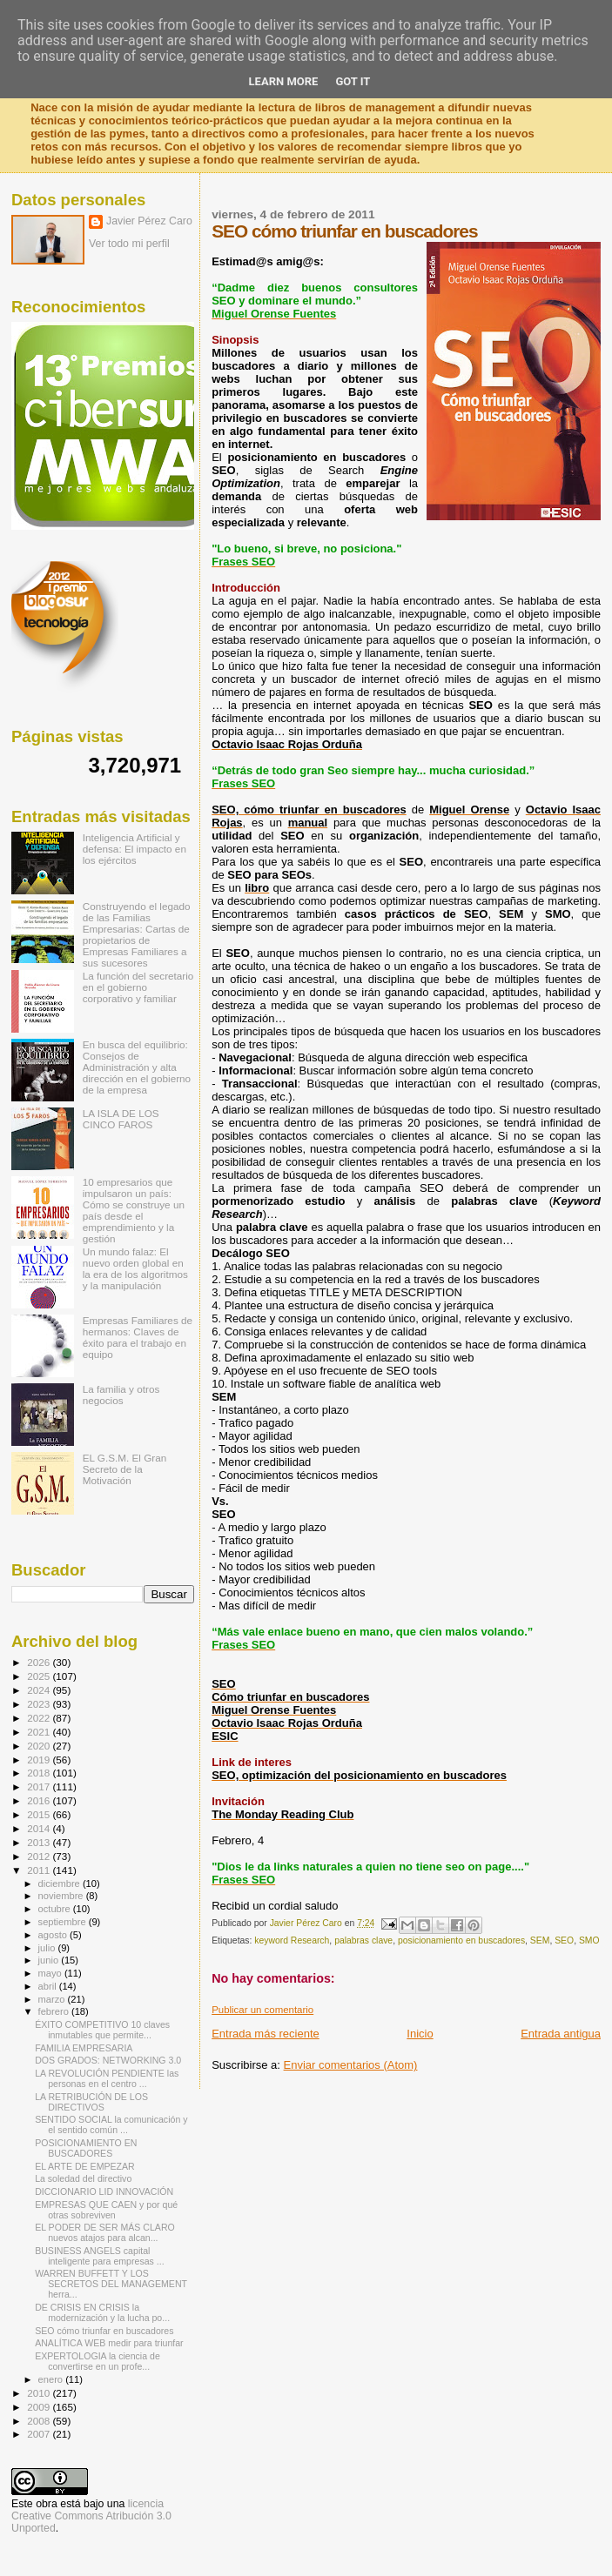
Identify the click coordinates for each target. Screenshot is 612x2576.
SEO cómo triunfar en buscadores (104, 2330)
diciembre (60, 1883)
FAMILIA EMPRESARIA (83, 2048)
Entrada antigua (561, 2033)
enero (52, 2379)
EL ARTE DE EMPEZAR (85, 2166)
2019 (39, 1759)
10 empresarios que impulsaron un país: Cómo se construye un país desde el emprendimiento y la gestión (134, 1210)
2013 (39, 1842)
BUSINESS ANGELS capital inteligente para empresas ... (99, 2255)
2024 (39, 1690)
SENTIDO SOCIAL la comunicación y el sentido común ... (111, 2124)
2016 (39, 1800)
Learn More (284, 81)
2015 (39, 1814)
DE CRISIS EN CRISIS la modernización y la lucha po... (102, 2312)
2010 (39, 2393)
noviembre (62, 1895)
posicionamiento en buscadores (461, 1940)
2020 (39, 1745)
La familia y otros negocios (121, 1394)
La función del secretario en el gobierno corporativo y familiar (138, 987)
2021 (39, 1731)
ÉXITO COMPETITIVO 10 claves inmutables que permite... (102, 2029)
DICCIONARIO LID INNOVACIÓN (104, 2191)
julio (48, 1948)
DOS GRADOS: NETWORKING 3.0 (108, 2060)
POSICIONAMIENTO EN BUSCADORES (86, 2148)
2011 (39, 1870)
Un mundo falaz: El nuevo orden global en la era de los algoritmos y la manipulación (135, 1268)
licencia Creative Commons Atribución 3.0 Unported (91, 2516)
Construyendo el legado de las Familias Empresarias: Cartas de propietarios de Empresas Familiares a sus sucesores (137, 934)
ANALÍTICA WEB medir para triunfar (109, 2343)
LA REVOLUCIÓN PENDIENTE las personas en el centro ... (106, 2078)
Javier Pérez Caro (149, 221)
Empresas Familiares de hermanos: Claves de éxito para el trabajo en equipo (137, 1337)
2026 (39, 1662)
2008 (39, 2420)
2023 (39, 1704)
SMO (589, 1940)
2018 (39, 1772)
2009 (39, 2406)
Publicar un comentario (262, 2009)
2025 (39, 1676)
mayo (51, 1973)
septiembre (63, 1922)
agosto (54, 1935)
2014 (39, 1828)
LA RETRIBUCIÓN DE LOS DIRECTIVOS (91, 2101)
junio (50, 1960)
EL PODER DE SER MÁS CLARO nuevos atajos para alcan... (105, 2232)
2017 (39, 1786)
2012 (39, 1856)
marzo (53, 1999)
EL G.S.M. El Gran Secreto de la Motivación (125, 1469)
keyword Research (291, 1940)
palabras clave (363, 1940)
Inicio (420, 2033)
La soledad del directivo (83, 2178)
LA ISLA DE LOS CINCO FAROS (121, 1118)
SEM (540, 1940)
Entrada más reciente (265, 2033)
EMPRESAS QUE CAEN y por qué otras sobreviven (106, 2209)
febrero (54, 2011)
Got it (352, 81)
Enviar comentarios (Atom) (351, 2064)
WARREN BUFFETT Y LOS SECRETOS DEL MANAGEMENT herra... (111, 2283)
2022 (39, 1717)
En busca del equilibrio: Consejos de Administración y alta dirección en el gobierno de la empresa (137, 1067)
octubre (55, 1909)
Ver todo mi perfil (129, 244)
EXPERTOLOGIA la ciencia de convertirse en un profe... (97, 2361)
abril (48, 1986)
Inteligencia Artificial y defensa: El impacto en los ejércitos (134, 849)
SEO (564, 1940)
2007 (39, 2433)
